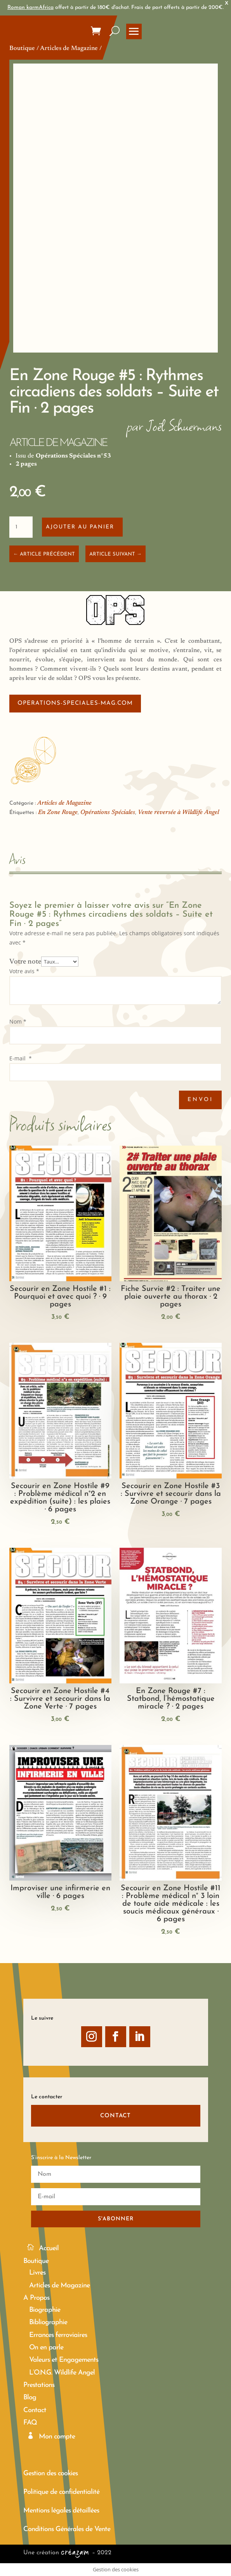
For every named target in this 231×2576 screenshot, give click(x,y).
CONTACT (115, 2116)
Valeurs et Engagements (63, 2360)
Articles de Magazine (69, 48)
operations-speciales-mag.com (75, 703)
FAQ (30, 2422)
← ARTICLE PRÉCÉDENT (44, 554)
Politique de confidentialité (61, 2492)
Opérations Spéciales (107, 812)
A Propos (36, 2298)
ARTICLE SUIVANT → (115, 554)
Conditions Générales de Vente (66, 2529)
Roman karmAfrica (30, 7)
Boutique (22, 48)
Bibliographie (48, 2322)
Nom (17, 1021)
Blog (29, 2397)
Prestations (38, 2385)
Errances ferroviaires (58, 2335)
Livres (37, 2273)
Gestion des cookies (50, 2473)
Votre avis (24, 971)
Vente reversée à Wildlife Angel (178, 812)
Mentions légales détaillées (61, 2510)
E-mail (20, 1058)
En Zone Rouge (58, 812)
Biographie (44, 2310)
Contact (34, 2410)
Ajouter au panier (80, 527)
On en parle (46, 2347)
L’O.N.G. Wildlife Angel (62, 2372)
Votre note (25, 961)
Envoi (200, 1100)
